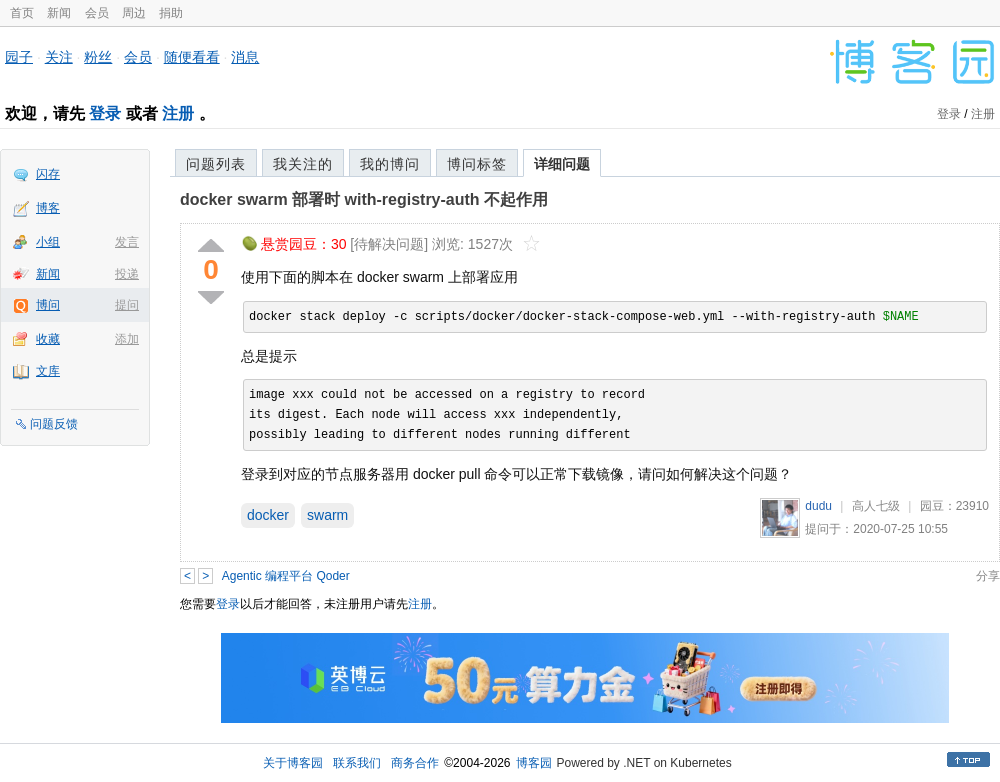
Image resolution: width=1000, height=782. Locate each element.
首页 (22, 13)
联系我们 (357, 763)
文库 (48, 371)
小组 (48, 242)
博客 (48, 208)
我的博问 (390, 164)
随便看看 (192, 57)
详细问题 (562, 164)
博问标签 (477, 164)
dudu (818, 506)
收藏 (48, 339)
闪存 (48, 174)
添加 (127, 339)
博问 (48, 305)
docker (268, 515)
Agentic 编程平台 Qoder (286, 576)
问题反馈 (54, 424)
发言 (127, 242)
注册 (178, 113)
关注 (59, 57)
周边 (134, 13)
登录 (105, 113)
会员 (97, 13)
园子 (19, 57)
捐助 (171, 13)
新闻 (59, 13)
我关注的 (303, 164)
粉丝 (98, 57)
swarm (327, 515)
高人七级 (876, 506)
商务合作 (415, 763)
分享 (988, 576)
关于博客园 (293, 763)
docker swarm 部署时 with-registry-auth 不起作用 (364, 199)
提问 (127, 305)
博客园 (534, 763)
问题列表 (216, 164)
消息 (245, 57)
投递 (127, 274)
